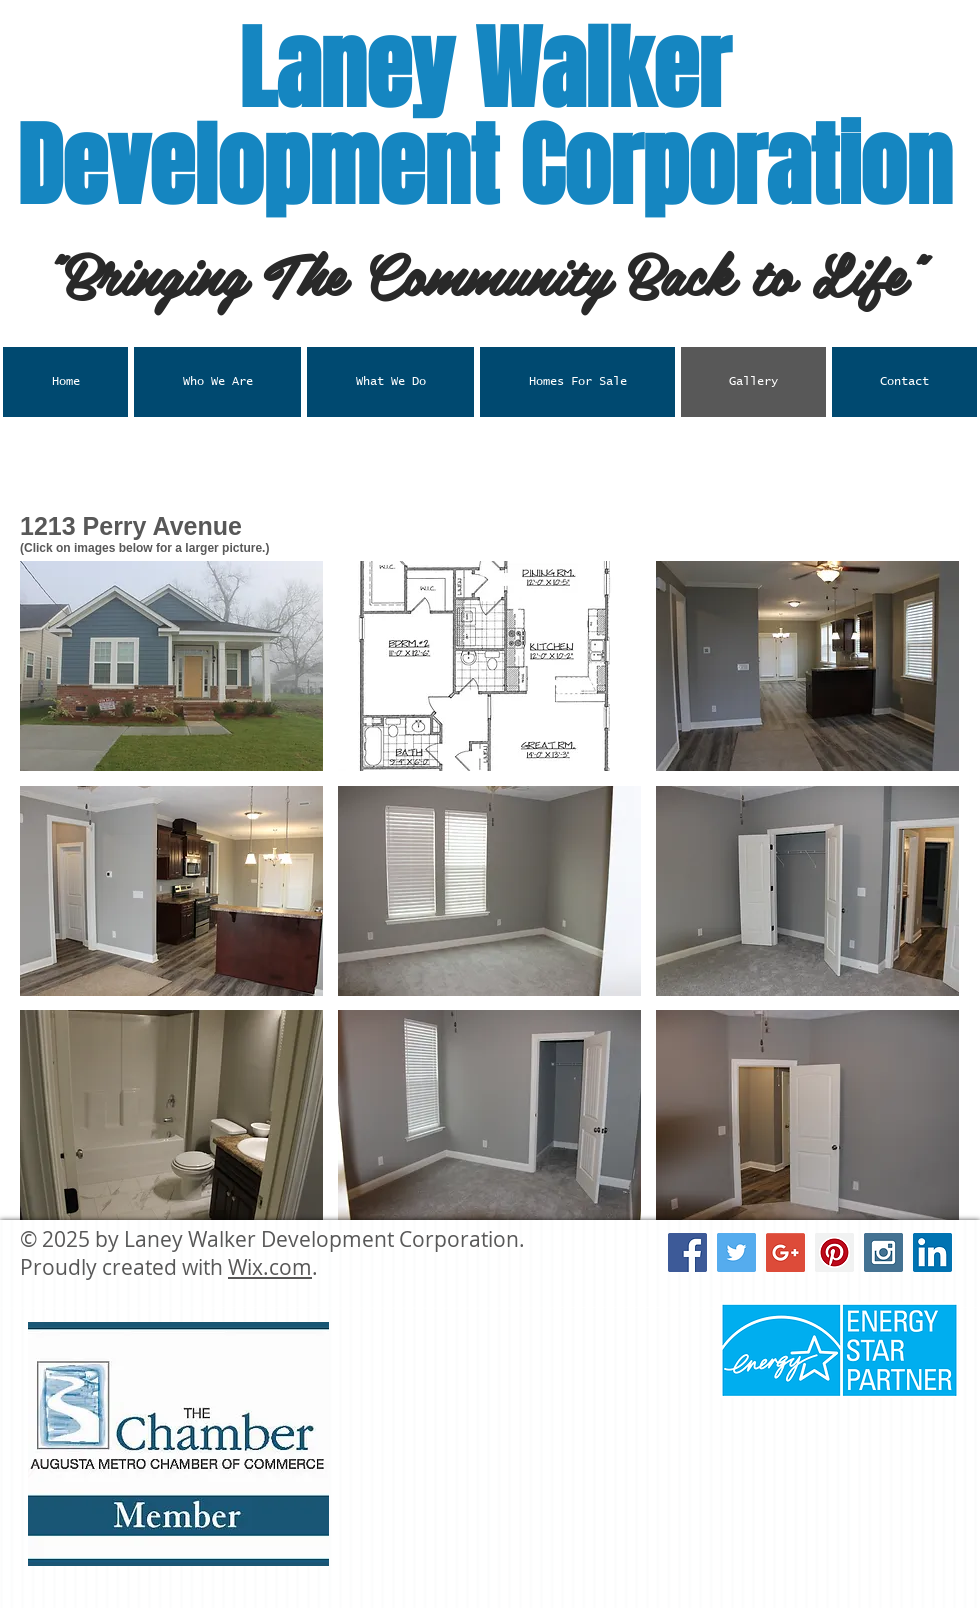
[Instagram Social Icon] (883, 1252)
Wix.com (270, 1267)
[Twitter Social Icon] (736, 1252)
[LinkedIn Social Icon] (932, 1252)
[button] (390, 382)
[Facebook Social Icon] (687, 1252)
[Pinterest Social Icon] (834, 1252)
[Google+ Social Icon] (785, 1252)
